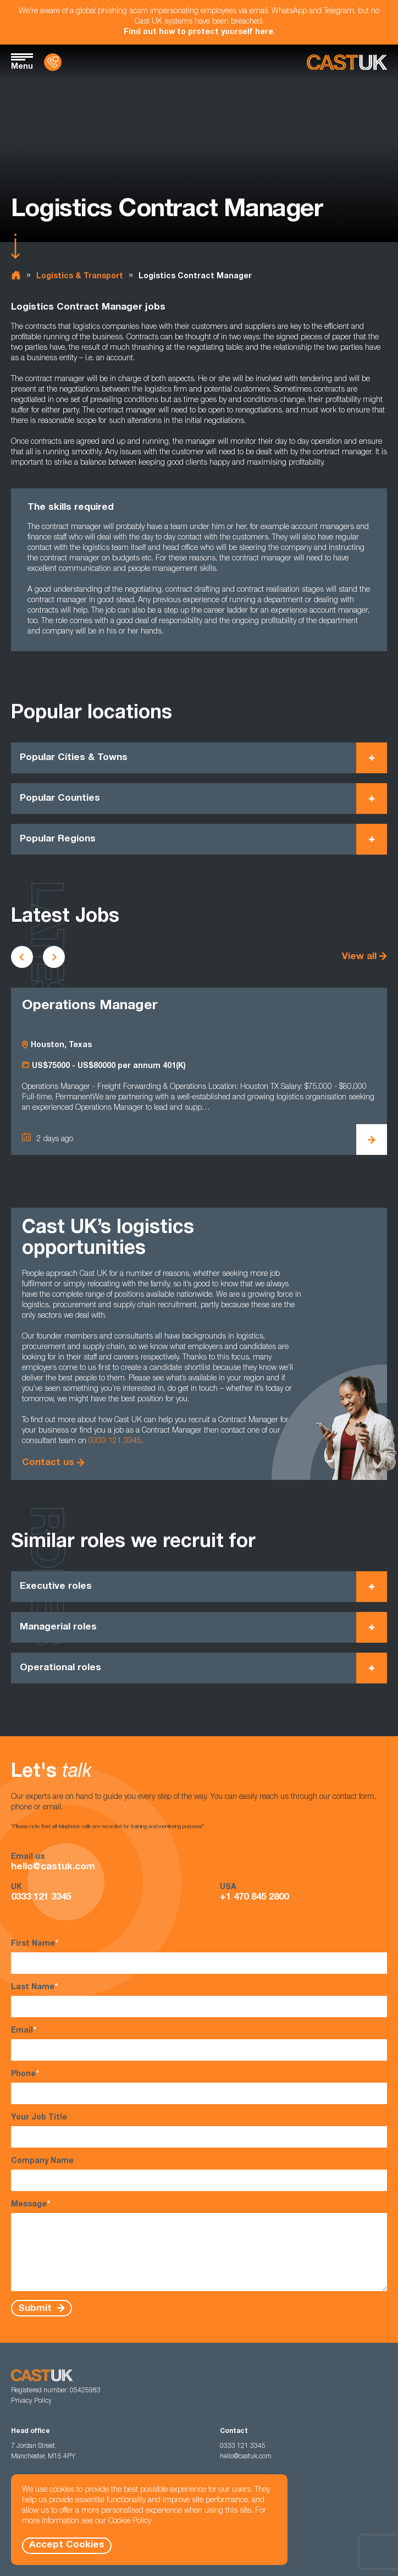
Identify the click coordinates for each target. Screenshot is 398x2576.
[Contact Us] (53, 62)
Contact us (48, 1463)
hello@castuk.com (53, 1867)
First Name (199, 1956)
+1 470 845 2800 (254, 1897)
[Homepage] (347, 62)
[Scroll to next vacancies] (54, 957)
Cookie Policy (129, 2521)
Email (199, 2043)
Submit (36, 2308)
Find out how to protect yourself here (198, 32)
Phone (199, 2086)
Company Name (199, 2174)
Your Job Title (199, 2131)
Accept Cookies (66, 2545)
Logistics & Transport (79, 276)
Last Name (199, 2000)
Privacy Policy (31, 2401)
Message (199, 2245)
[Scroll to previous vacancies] (22, 957)
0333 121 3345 (115, 1441)
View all (359, 957)
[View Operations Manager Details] (371, 1139)
